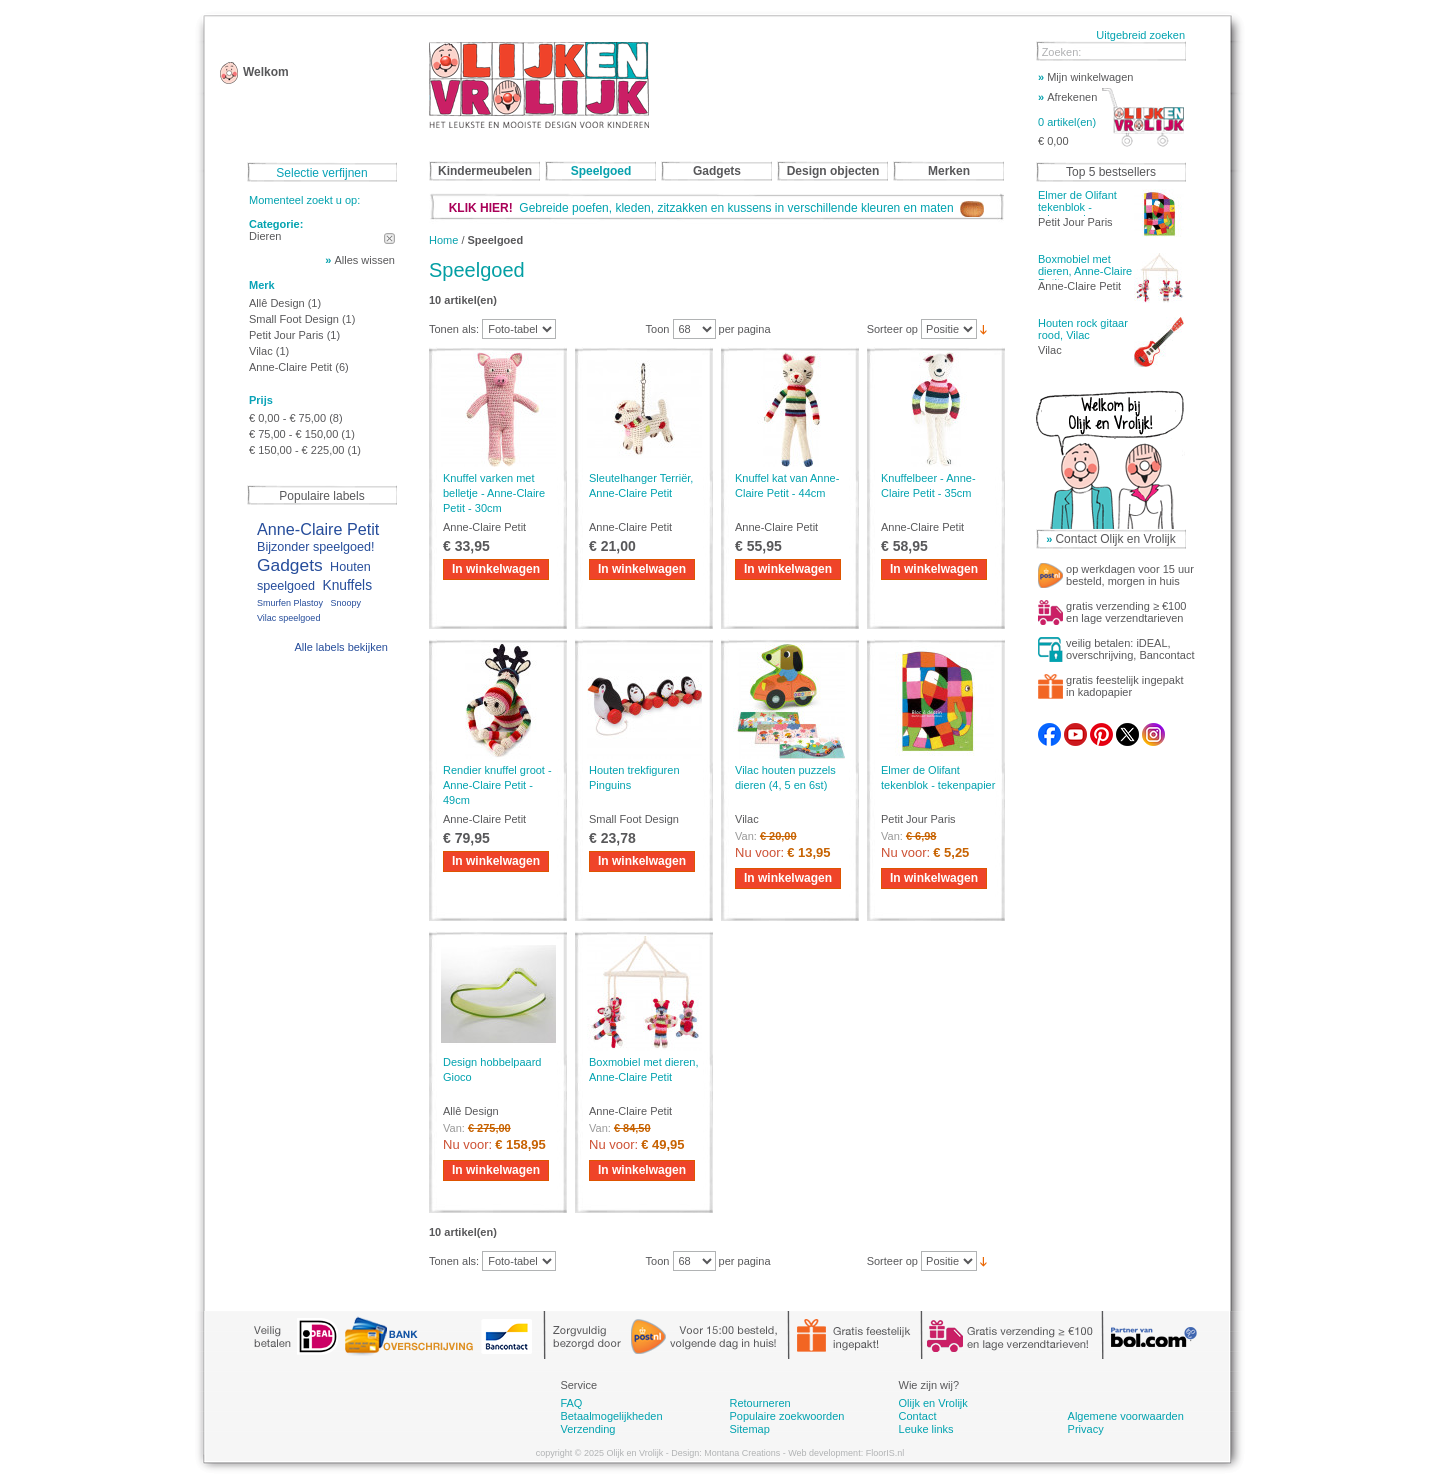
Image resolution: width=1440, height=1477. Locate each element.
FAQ (571, 1403)
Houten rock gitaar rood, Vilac (1083, 329)
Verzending (587, 1429)
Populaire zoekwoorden (786, 1416)
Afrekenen (1067, 97)
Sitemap (749, 1429)
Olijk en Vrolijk (933, 1403)
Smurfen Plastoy (290, 603)
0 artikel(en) (1067, 122)
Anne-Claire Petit (290, 367)
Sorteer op (892, 329)
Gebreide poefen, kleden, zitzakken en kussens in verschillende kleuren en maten (717, 208)
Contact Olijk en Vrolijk (1115, 539)
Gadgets (290, 565)
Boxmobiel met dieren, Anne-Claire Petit (1085, 271)
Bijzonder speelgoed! (316, 547)
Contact (918, 1416)
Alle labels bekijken (341, 647)
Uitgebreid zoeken (1140, 35)
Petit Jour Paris (286, 335)
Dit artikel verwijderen (389, 238)
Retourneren (759, 1403)
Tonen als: (454, 329)
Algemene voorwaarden (1126, 1416)
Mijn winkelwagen (1085, 77)
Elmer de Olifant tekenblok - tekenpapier (1077, 207)
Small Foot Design (294, 319)
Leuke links (926, 1429)
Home (443, 240)
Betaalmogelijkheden (611, 1416)
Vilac (261, 351)
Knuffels (347, 585)
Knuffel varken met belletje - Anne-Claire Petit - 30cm (494, 493)
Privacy (1086, 1429)
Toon (658, 329)
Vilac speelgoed (288, 618)
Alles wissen (364, 260)
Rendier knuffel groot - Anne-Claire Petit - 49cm (497, 785)
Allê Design (278, 303)
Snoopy (345, 603)
